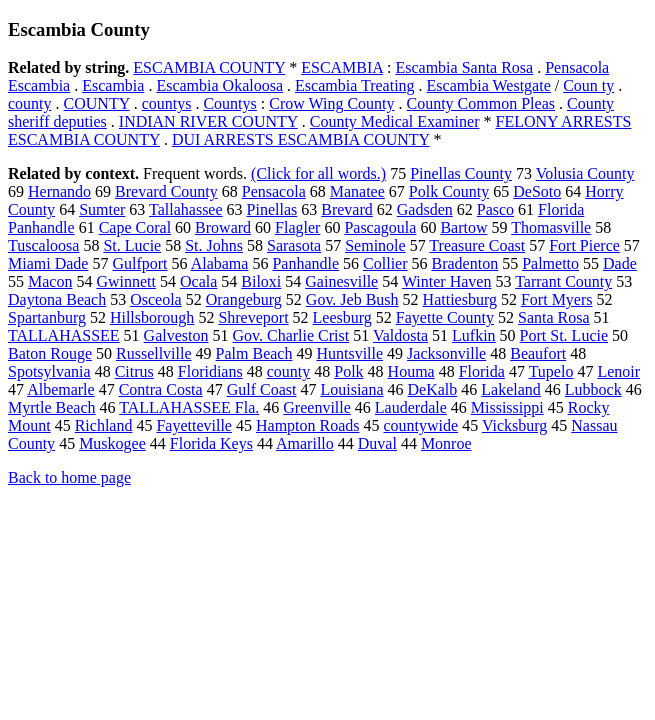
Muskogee (112, 443)
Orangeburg (244, 299)
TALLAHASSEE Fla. (189, 407)
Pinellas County (461, 173)
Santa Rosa (554, 317)
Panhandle (305, 263)
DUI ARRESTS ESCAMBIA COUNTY (301, 139)
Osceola (156, 299)
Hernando (59, 191)
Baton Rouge (50, 353)
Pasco (495, 209)
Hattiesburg (460, 299)
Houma (411, 371)
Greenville (317, 407)
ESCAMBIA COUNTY (209, 67)
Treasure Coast (477, 245)
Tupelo (551, 371)
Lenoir (618, 371)
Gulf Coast (262, 389)
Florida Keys (211, 443)
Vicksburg (514, 425)
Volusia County (585, 173)
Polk (348, 371)
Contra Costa (161, 389)
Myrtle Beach (52, 407)
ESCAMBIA (342, 67)
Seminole (375, 245)
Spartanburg (47, 317)
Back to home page (69, 477)
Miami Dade (48, 263)
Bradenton (465, 263)
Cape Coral (135, 227)
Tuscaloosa (43, 245)
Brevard (347, 209)
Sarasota (294, 245)
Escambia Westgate (489, 85)
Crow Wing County (331, 103)
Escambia (113, 85)
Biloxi (261, 281)
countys (167, 103)
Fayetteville (194, 425)
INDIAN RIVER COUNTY (208, 121)
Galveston (176, 335)
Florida (482, 371)
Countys (229, 103)
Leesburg (342, 317)
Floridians (210, 371)
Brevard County (166, 191)
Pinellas (272, 209)
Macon (50, 281)
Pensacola (274, 191)
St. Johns (214, 245)
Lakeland (511, 389)
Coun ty (588, 85)
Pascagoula (380, 227)
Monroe (446, 443)
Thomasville (551, 227)
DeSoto (537, 191)
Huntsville (349, 353)
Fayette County (445, 317)
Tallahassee (186, 209)
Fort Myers (557, 299)
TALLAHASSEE (64, 335)
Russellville (154, 353)
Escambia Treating (355, 85)
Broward (223, 227)
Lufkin (474, 335)
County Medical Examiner (395, 121)
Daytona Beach (57, 299)
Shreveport (253, 317)
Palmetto (550, 263)
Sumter (102, 209)
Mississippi (507, 407)
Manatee (357, 191)
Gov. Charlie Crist (290, 335)
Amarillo (305, 443)
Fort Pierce (584, 245)
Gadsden (425, 209)
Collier (385, 263)
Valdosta (400, 335)
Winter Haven (447, 281)
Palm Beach (254, 353)
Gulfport (139, 263)
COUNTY (97, 103)
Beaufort (538, 353)
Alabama (220, 263)
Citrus (134, 371)
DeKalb (433, 389)
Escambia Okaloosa (219, 85)
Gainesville (341, 281)
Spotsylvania (49, 371)
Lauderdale (411, 407)
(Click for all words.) (318, 173)
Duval (377, 443)
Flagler (297, 227)
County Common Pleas (481, 103)
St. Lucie (132, 245)
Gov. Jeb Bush (352, 299)
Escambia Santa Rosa (464, 67)
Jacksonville (446, 353)
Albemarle (61, 389)
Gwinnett (126, 281)
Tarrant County (563, 281)
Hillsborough (152, 317)
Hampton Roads (308, 425)
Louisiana (351, 389)
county (30, 103)
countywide (421, 425)
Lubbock (593, 389)
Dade (620, 263)
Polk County (449, 191)
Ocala (198, 281)
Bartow (463, 227)
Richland (104, 425)
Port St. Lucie (564, 335)
